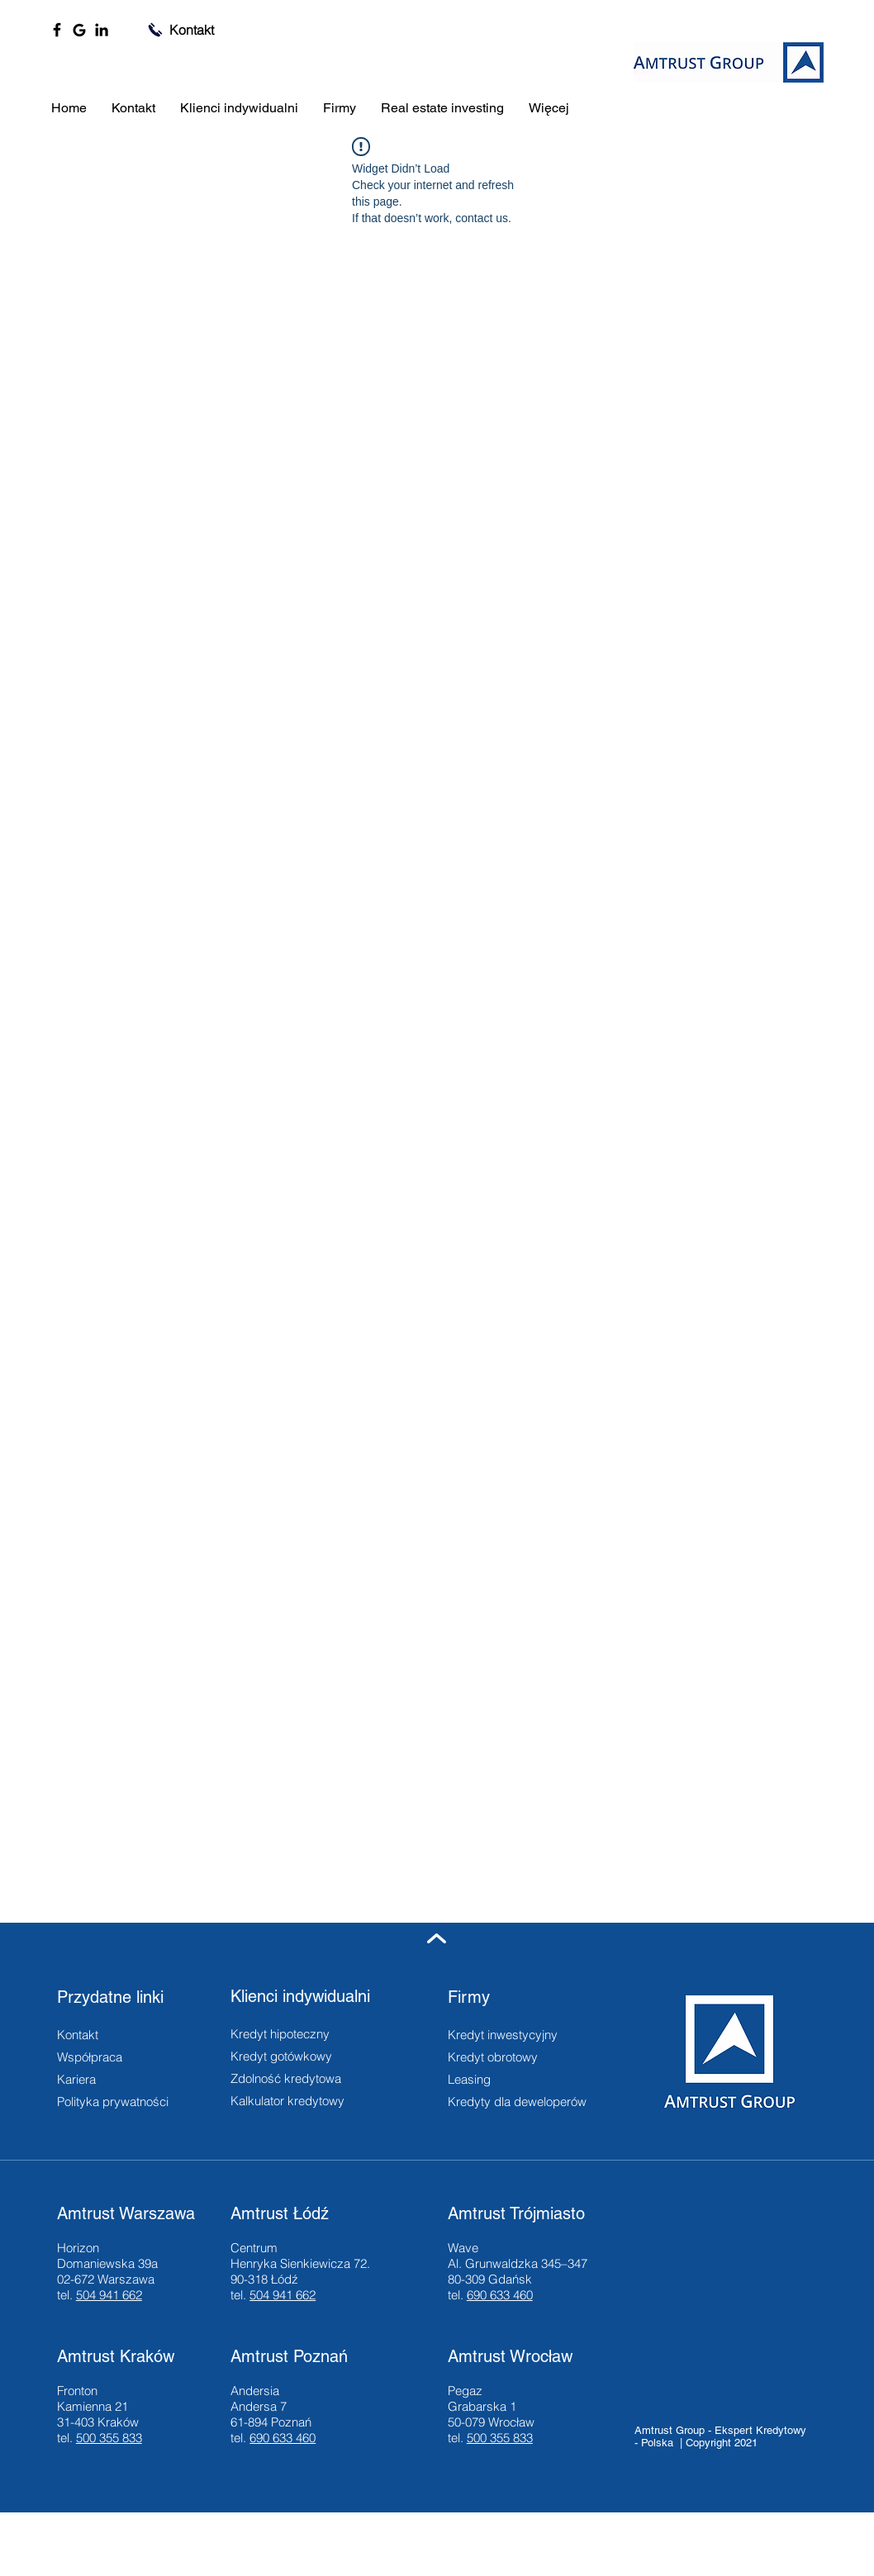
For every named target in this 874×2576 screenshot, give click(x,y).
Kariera (76, 2079)
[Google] (79, 30)
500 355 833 (109, 2438)
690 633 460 (500, 2295)
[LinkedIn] (102, 30)
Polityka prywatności (113, 2101)
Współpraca (89, 2057)
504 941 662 (109, 2295)
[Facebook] (57, 30)
